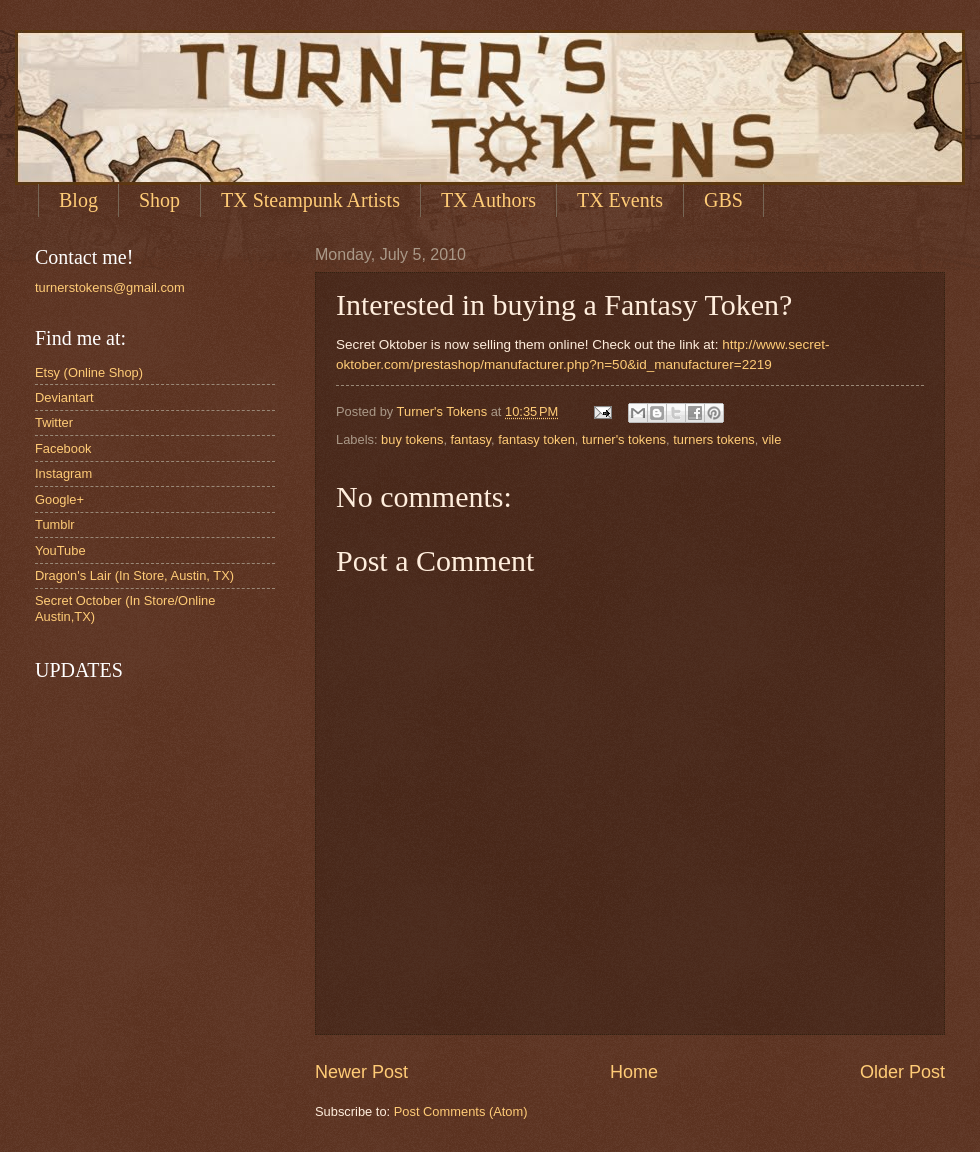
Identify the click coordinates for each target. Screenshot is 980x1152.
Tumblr (55, 524)
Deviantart (64, 397)
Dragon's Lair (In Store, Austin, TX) (134, 575)
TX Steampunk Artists (310, 200)
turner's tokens (624, 439)
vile (771, 439)
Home (634, 1072)
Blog (78, 200)
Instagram (63, 473)
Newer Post (361, 1072)
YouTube (60, 550)
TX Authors (488, 200)
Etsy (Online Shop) (89, 372)
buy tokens (412, 439)
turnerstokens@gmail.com (110, 287)
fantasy (471, 439)
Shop (159, 200)
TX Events (620, 200)
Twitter (54, 422)
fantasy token (536, 439)
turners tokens (714, 439)
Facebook (63, 448)
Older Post (902, 1072)
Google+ (59, 499)
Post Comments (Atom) (461, 1111)
